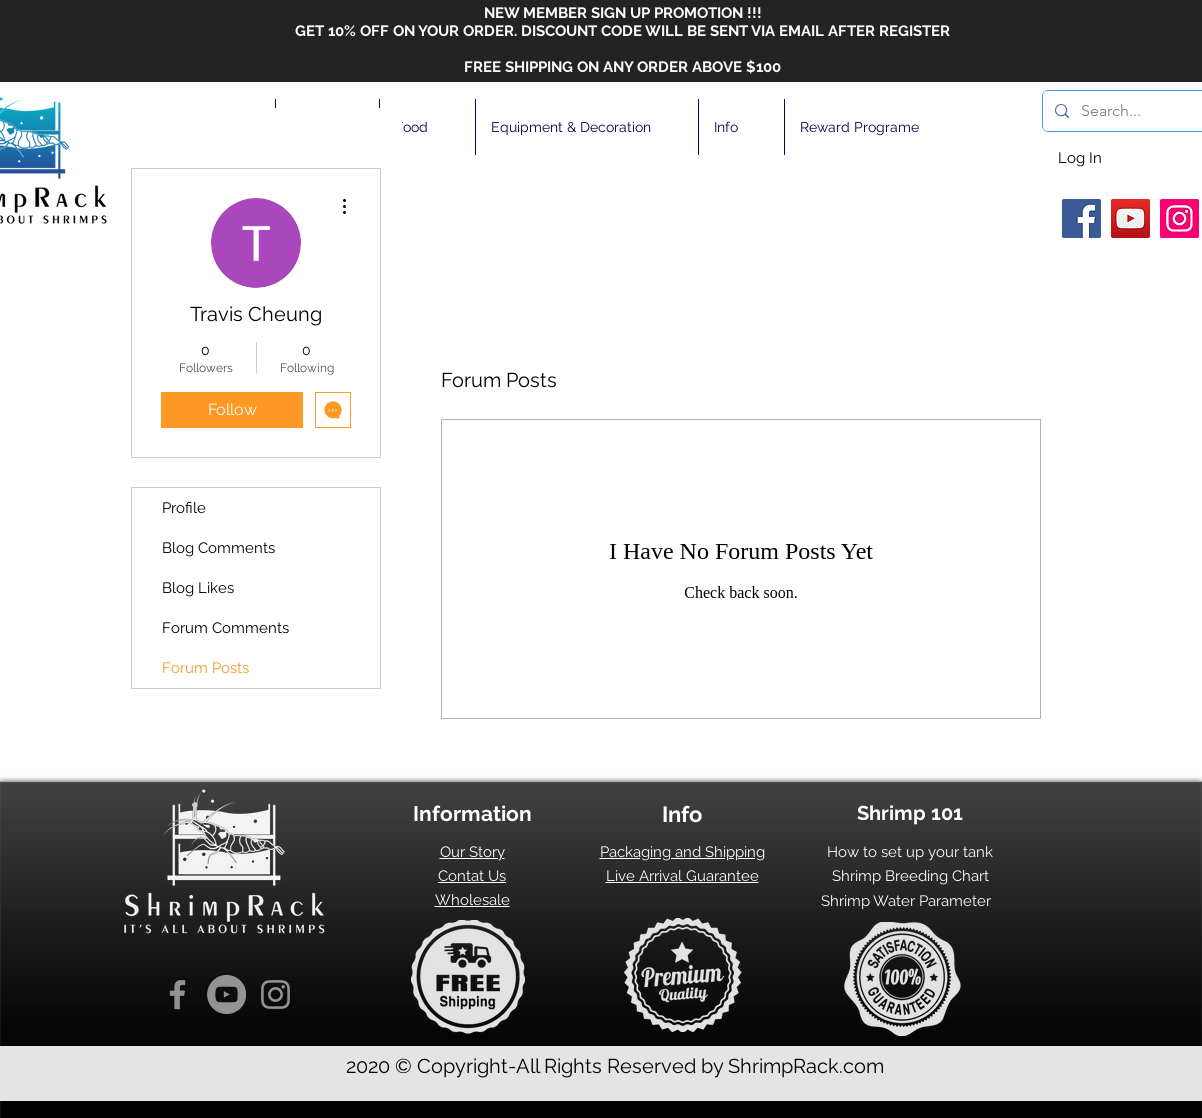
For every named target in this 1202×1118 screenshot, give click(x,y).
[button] (427, 127)
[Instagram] (1179, 218)
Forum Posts (205, 668)
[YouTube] (1130, 218)
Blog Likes (198, 588)
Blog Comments (218, 548)
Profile (184, 508)
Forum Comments (225, 628)
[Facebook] (1081, 218)
